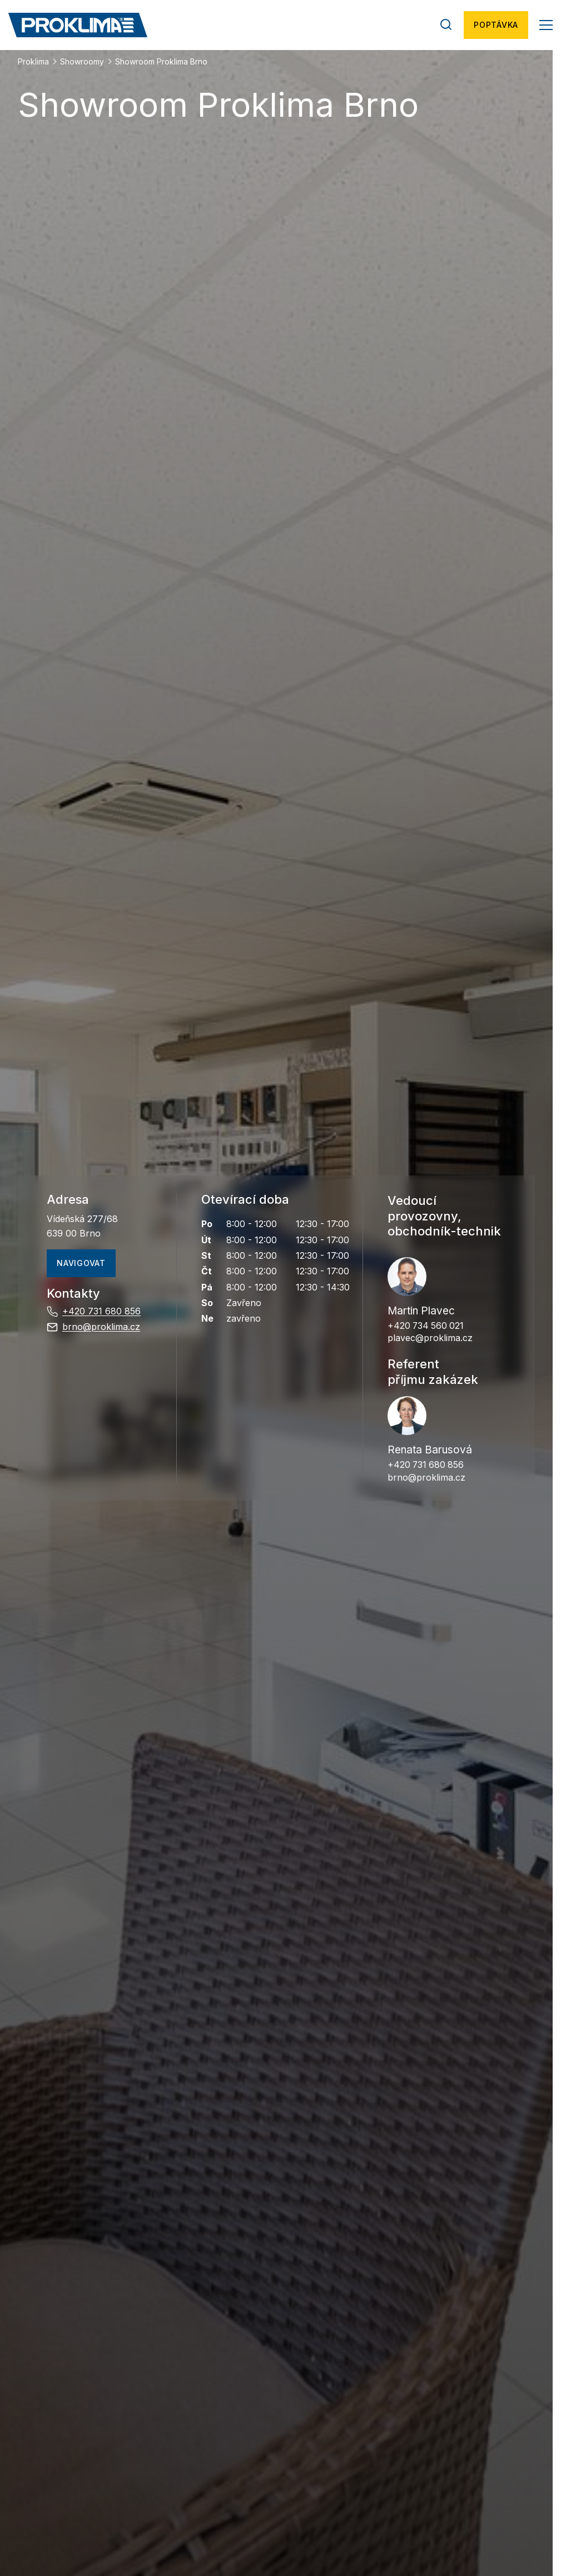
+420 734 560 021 (427, 1326)
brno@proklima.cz (93, 1327)
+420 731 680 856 (94, 1311)
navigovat (81, 1263)
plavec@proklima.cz (430, 1338)
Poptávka (496, 24)
